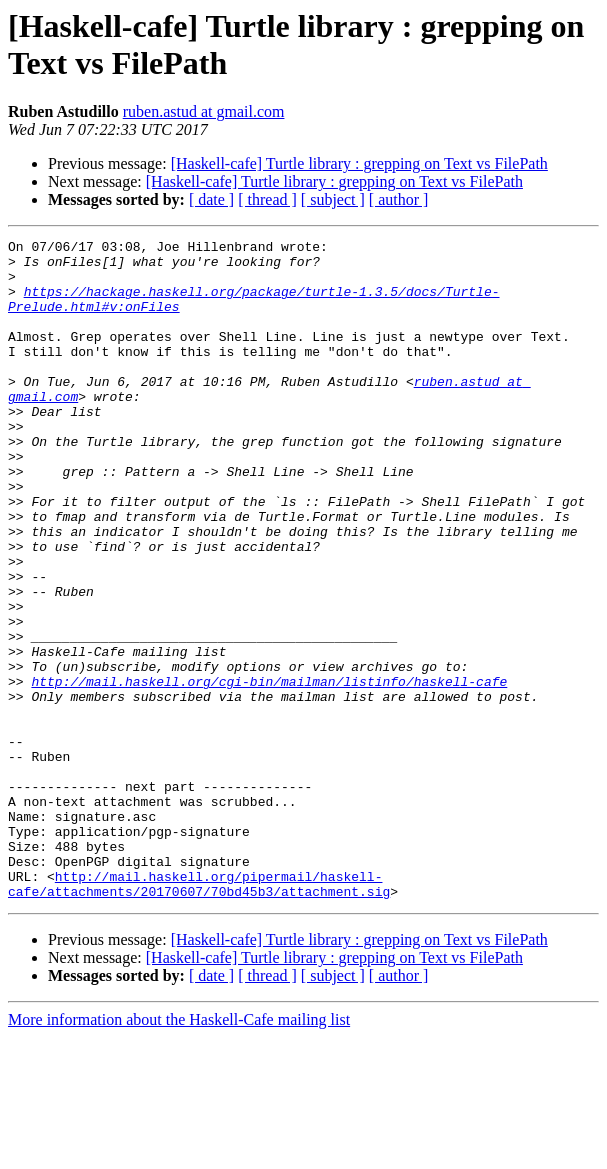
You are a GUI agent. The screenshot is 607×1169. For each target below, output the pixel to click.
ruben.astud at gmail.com (204, 111)
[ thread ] (267, 199)
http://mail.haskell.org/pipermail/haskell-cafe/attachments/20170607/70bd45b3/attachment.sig (199, 1014)
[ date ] (211, 199)
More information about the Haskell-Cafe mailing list (179, 1151)
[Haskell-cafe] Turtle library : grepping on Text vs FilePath (359, 163)
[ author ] (399, 199)
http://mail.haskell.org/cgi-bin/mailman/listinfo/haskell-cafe (269, 771)
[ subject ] (333, 199)
